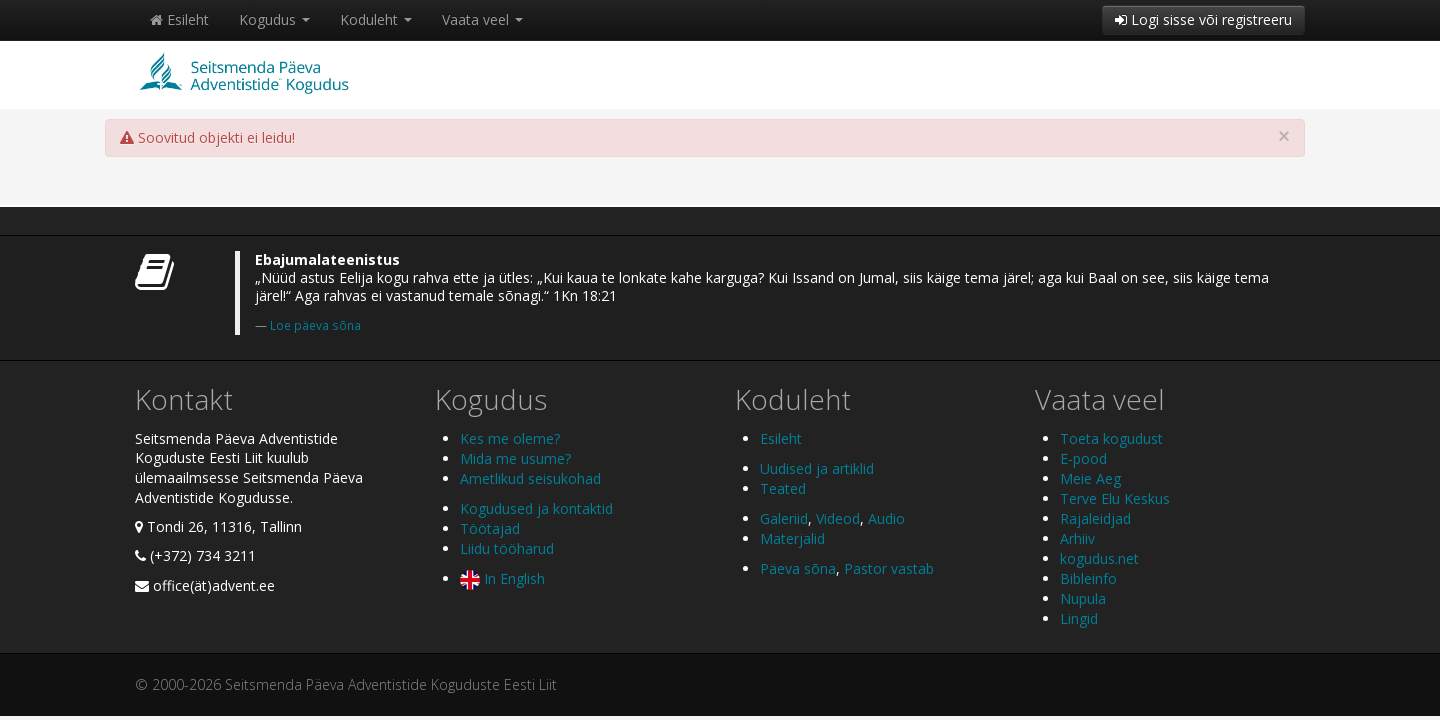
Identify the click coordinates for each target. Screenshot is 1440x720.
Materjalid (792, 538)
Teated (783, 488)
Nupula (1083, 598)
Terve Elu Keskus (1115, 498)
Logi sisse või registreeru (1203, 19)
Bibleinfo (1088, 578)
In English (502, 578)
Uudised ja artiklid (817, 468)
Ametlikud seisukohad (530, 478)
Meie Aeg (1090, 478)
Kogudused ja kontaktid (536, 508)
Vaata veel (482, 19)
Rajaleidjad (1095, 518)
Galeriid (784, 518)
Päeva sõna (798, 568)
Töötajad (490, 528)
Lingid (1079, 618)
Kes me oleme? (510, 438)
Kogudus (274, 19)
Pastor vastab (889, 568)
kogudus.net (1099, 558)
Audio (886, 518)
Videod (838, 518)
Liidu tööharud (507, 548)
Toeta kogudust (1111, 438)
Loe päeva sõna (315, 325)
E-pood (1083, 458)
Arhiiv (1077, 538)
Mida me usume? (515, 458)
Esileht (179, 19)
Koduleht (376, 19)
